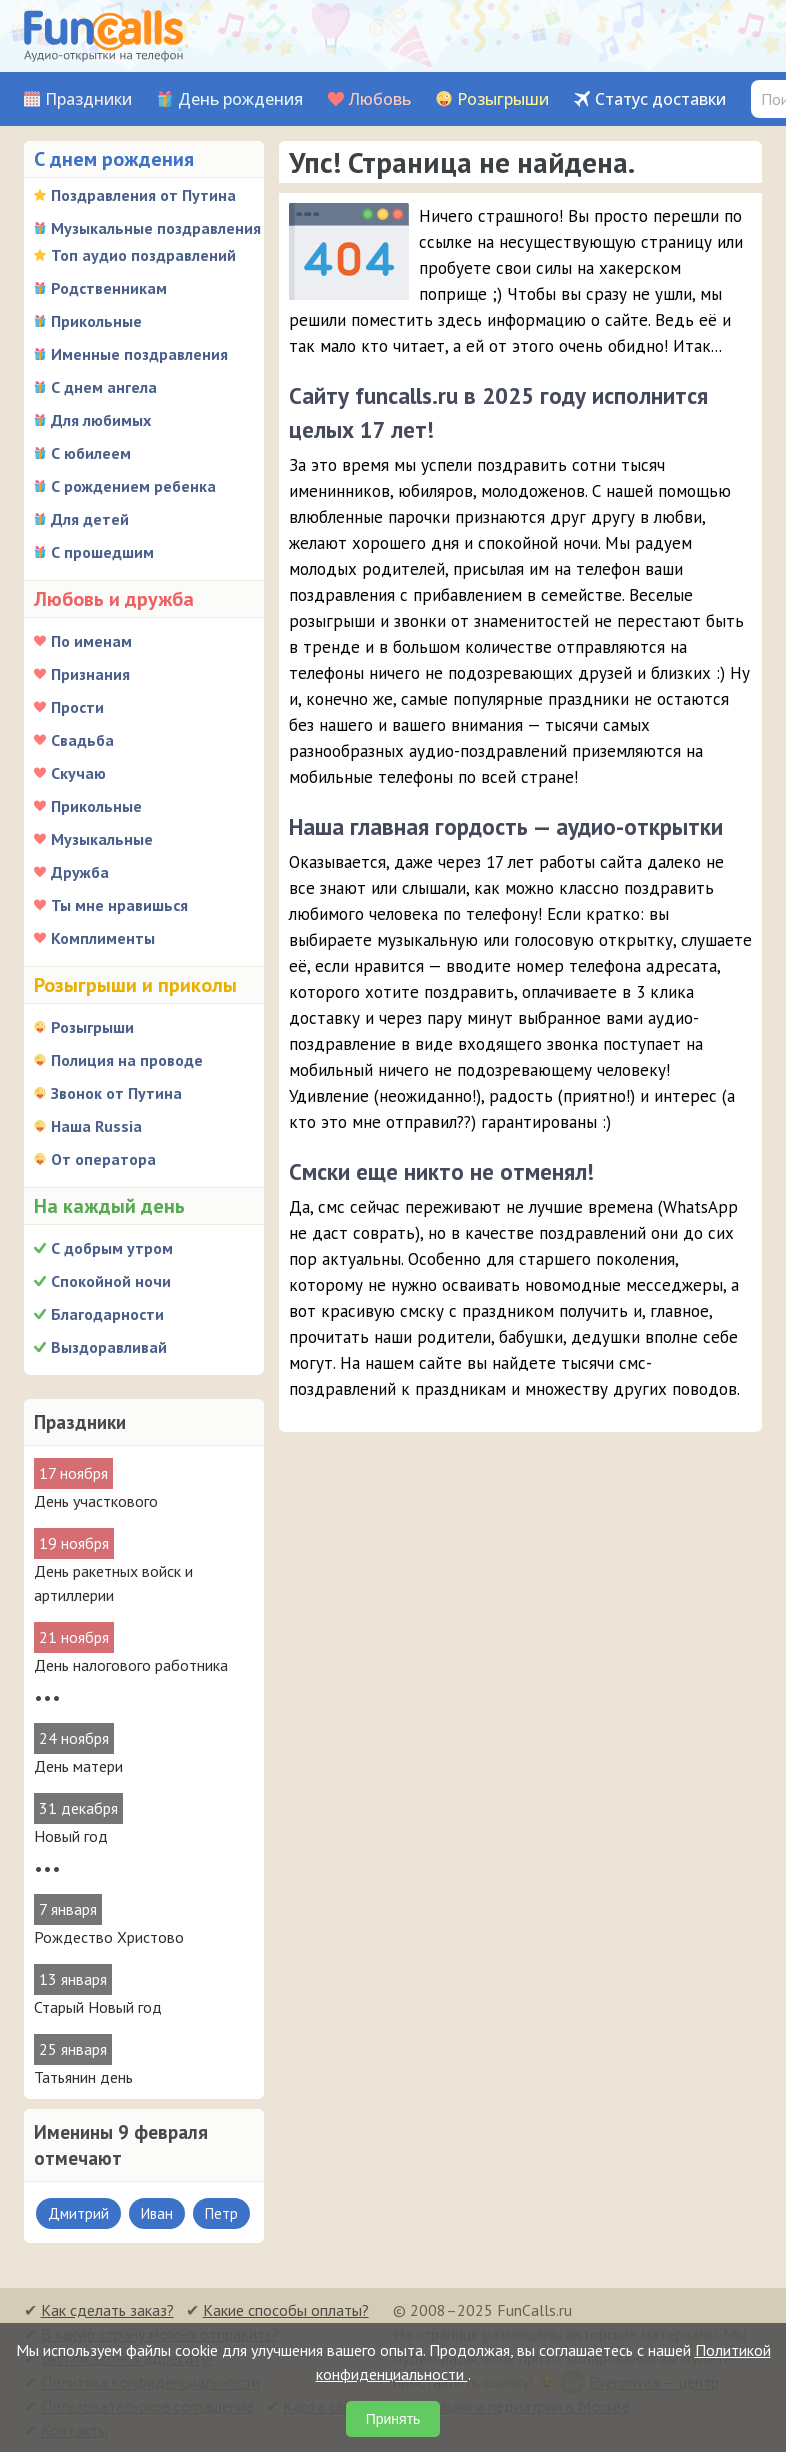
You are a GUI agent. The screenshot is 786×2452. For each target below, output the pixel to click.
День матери (78, 1766)
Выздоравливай (109, 1347)
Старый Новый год (98, 2007)
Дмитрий (78, 2213)
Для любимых (101, 420)
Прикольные (96, 321)
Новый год (71, 1836)
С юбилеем (91, 453)
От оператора (103, 1159)
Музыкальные (102, 839)
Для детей (90, 519)
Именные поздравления (139, 354)
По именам (91, 641)
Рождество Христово (109, 1937)
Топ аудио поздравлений (143, 255)
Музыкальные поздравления (156, 228)
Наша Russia (96, 1126)
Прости (77, 707)
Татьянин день (83, 2077)
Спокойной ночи (111, 1281)
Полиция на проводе (127, 1060)
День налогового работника (131, 1665)
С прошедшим (102, 552)
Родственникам (109, 288)
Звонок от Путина (116, 1093)
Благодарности (107, 1314)
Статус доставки (660, 99)
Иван (157, 2213)
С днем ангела (104, 387)
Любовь (380, 99)
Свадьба (82, 740)
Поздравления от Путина (143, 195)
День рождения (240, 99)
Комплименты (103, 938)
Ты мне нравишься (119, 905)
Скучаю (78, 773)
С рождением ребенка (133, 486)
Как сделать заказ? (107, 2310)
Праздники (88, 99)
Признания (90, 674)
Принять (393, 2419)
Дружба (80, 872)
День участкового (96, 1501)
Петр (221, 2213)
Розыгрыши (503, 99)
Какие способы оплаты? (286, 2310)
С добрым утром (112, 1248)
